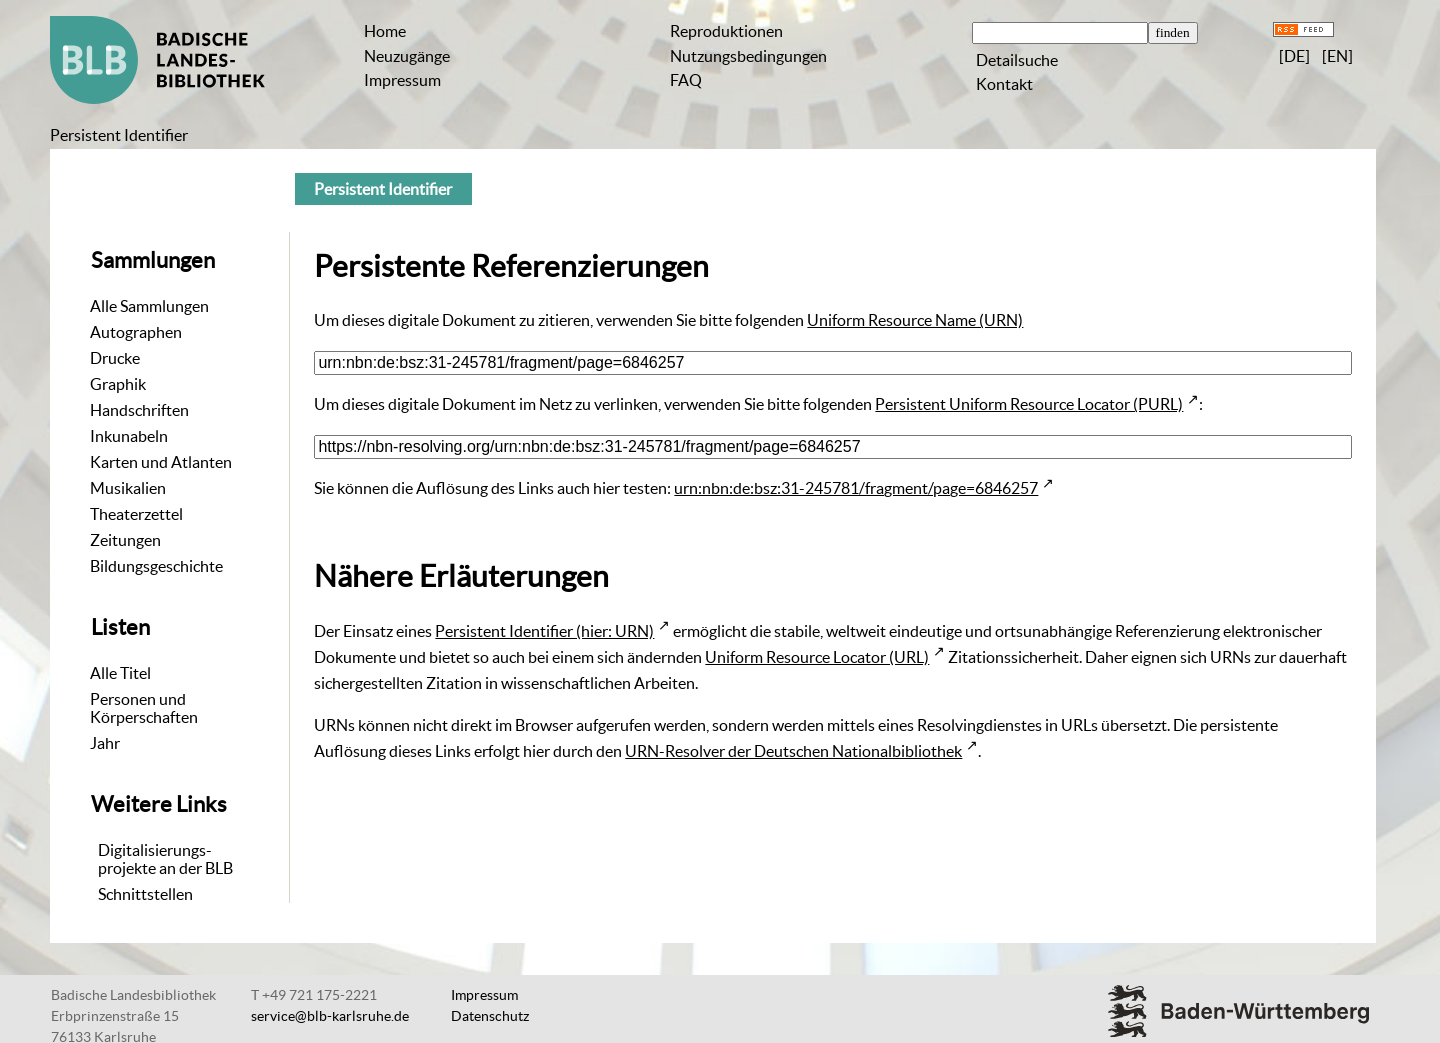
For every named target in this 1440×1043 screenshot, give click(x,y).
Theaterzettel (136, 514)
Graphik (118, 384)
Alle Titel (120, 673)
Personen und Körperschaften (144, 708)
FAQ (686, 80)
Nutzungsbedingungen (748, 56)
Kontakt (1004, 84)
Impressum (402, 80)
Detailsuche (1017, 60)
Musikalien (128, 488)
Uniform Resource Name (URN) (915, 320)
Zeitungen (125, 540)
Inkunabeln (129, 436)
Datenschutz (490, 1016)
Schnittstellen (145, 894)
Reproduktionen (726, 31)
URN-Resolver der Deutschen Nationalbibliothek (793, 751)
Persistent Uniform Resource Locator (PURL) (1029, 404)
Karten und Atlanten (161, 462)
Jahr (105, 743)
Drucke (115, 358)
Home (385, 31)
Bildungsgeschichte (156, 566)
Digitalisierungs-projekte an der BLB (165, 859)
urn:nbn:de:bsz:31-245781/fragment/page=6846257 (856, 488)
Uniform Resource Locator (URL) (817, 657)
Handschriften (139, 410)
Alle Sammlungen (149, 306)
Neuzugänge (407, 56)
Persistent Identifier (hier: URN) (544, 631)
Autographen (136, 332)
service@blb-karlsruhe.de (330, 1016)
